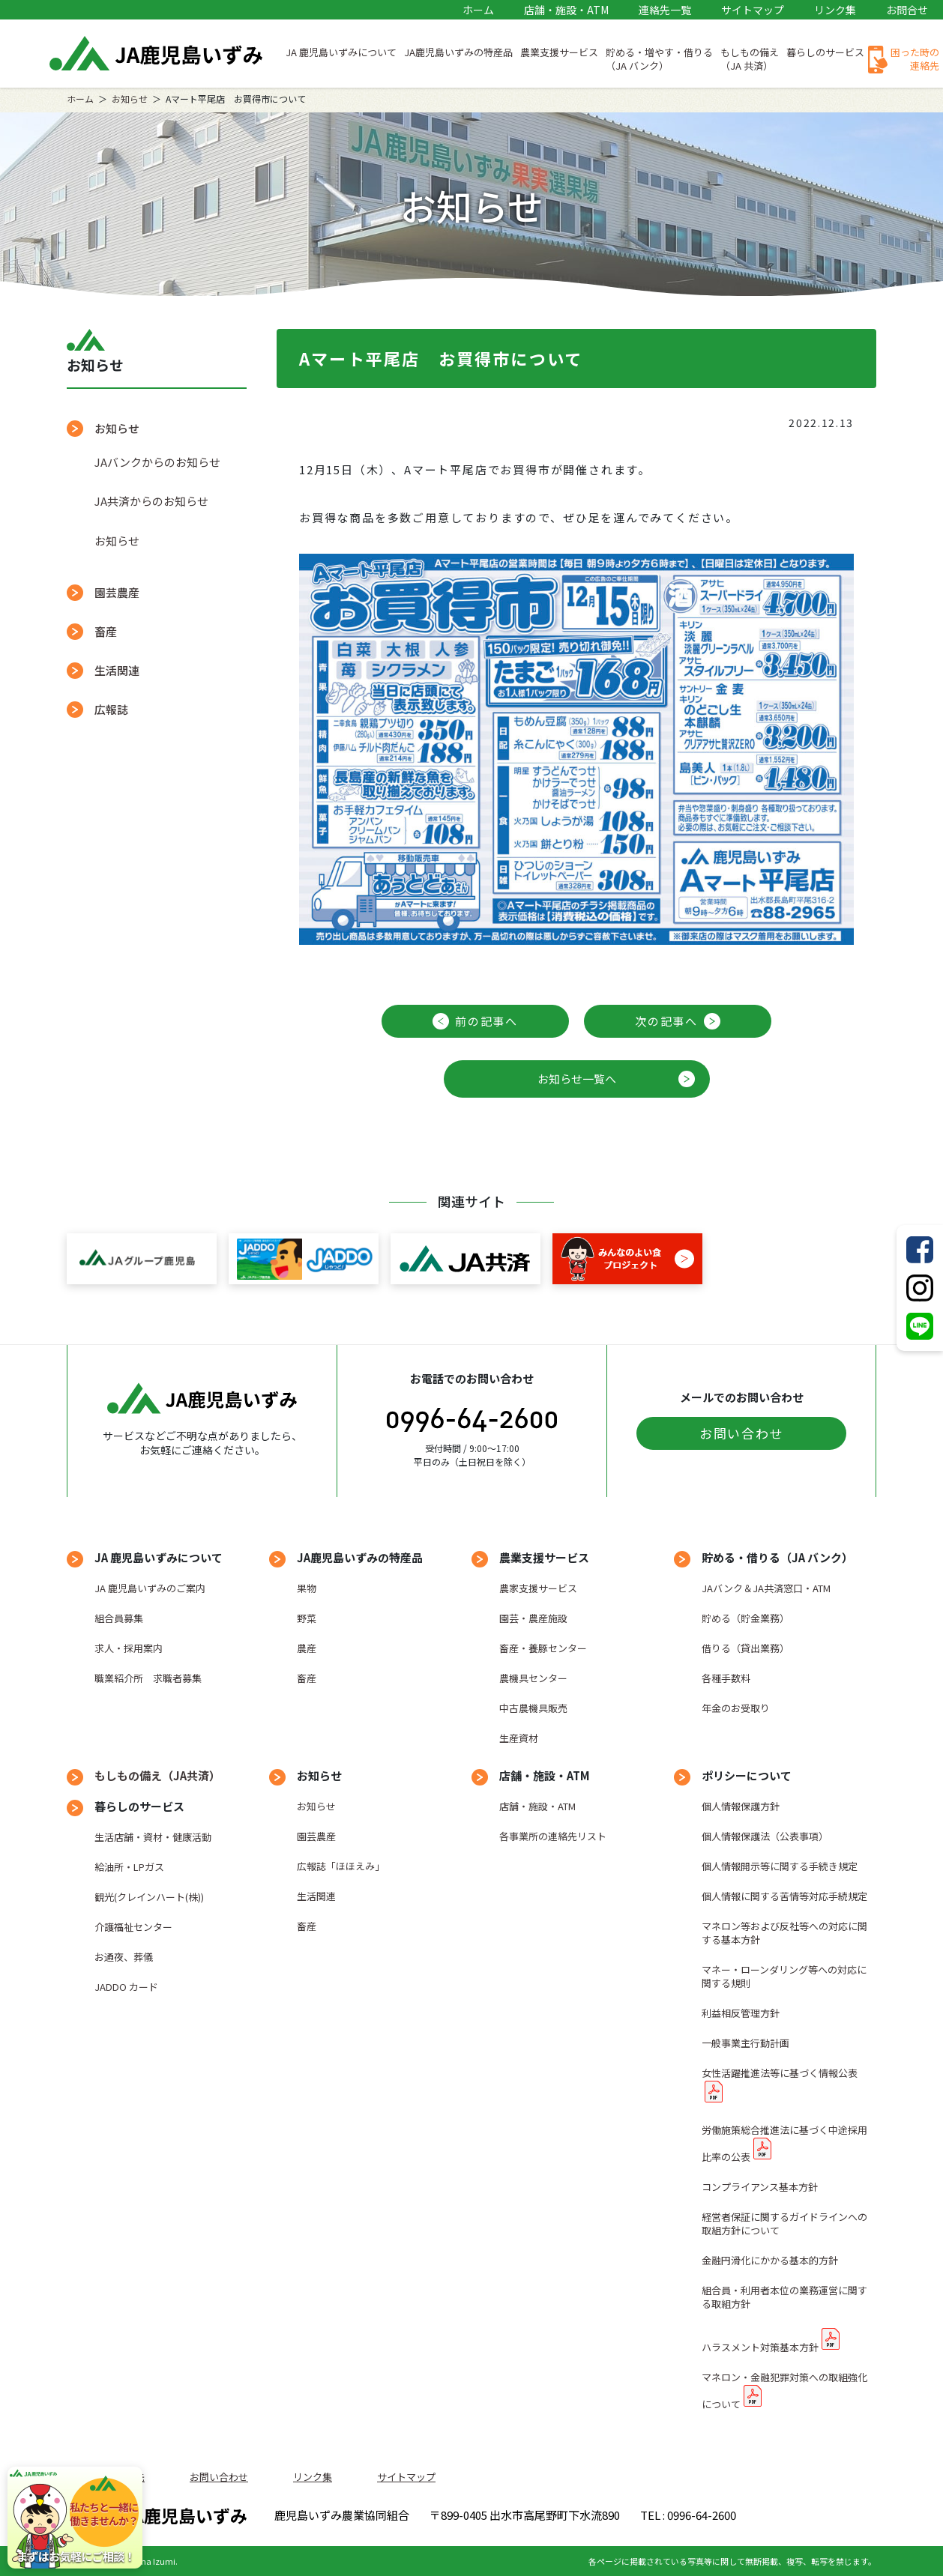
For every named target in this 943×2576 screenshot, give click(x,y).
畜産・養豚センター (543, 1648)
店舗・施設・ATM (566, 9)
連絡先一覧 (665, 9)
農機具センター (533, 1678)
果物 (306, 1588)
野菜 (306, 1618)
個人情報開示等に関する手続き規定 (780, 1866)
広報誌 (111, 709)
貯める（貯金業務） (745, 1618)
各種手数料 (726, 1678)
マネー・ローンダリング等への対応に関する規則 (784, 1976)
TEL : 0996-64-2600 (688, 2515)
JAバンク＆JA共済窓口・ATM (766, 1588)
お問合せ (907, 9)
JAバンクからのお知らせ (157, 462)
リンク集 (835, 9)
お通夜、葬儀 (123, 1957)
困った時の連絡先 (915, 59)
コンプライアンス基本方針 (760, 2187)
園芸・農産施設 (533, 1618)
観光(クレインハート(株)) (149, 1897)
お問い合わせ (741, 1433)
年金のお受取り (736, 1708)
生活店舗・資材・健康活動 (152, 1837)
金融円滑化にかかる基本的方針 (770, 2260)
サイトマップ (752, 9)
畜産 (105, 631)
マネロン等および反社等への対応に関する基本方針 (784, 1933)
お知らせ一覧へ (576, 1078)
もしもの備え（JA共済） (157, 1775)
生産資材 (518, 1738)
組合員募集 (118, 1618)
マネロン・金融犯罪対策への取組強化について (784, 2390)
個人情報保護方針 (741, 1806)
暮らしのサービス (825, 52)
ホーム (478, 9)
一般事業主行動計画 (745, 2043)
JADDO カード (126, 1987)
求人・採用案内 (128, 1648)
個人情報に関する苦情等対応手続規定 (784, 1896)
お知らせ (130, 98)
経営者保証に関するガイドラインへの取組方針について (784, 2223)
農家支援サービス (538, 1588)
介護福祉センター (133, 1927)
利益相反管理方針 (741, 2013)
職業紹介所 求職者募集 (148, 1678)
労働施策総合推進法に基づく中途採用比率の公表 (784, 2143)
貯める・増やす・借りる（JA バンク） (659, 59)
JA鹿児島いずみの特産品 (458, 52)
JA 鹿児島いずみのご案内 (149, 1588)
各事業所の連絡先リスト (552, 1836)
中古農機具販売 (533, 1708)
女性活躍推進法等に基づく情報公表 (780, 2073)
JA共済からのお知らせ (151, 501)
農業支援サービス (559, 52)
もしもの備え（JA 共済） (749, 59)
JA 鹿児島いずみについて (341, 52)
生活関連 (116, 670)
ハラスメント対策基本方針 (760, 2347)
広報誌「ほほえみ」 (341, 1866)
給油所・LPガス (129, 1867)
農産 (306, 1648)
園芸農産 (116, 592)
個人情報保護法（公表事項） (765, 1836)
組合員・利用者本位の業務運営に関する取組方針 (784, 2297)
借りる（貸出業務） (745, 1648)
